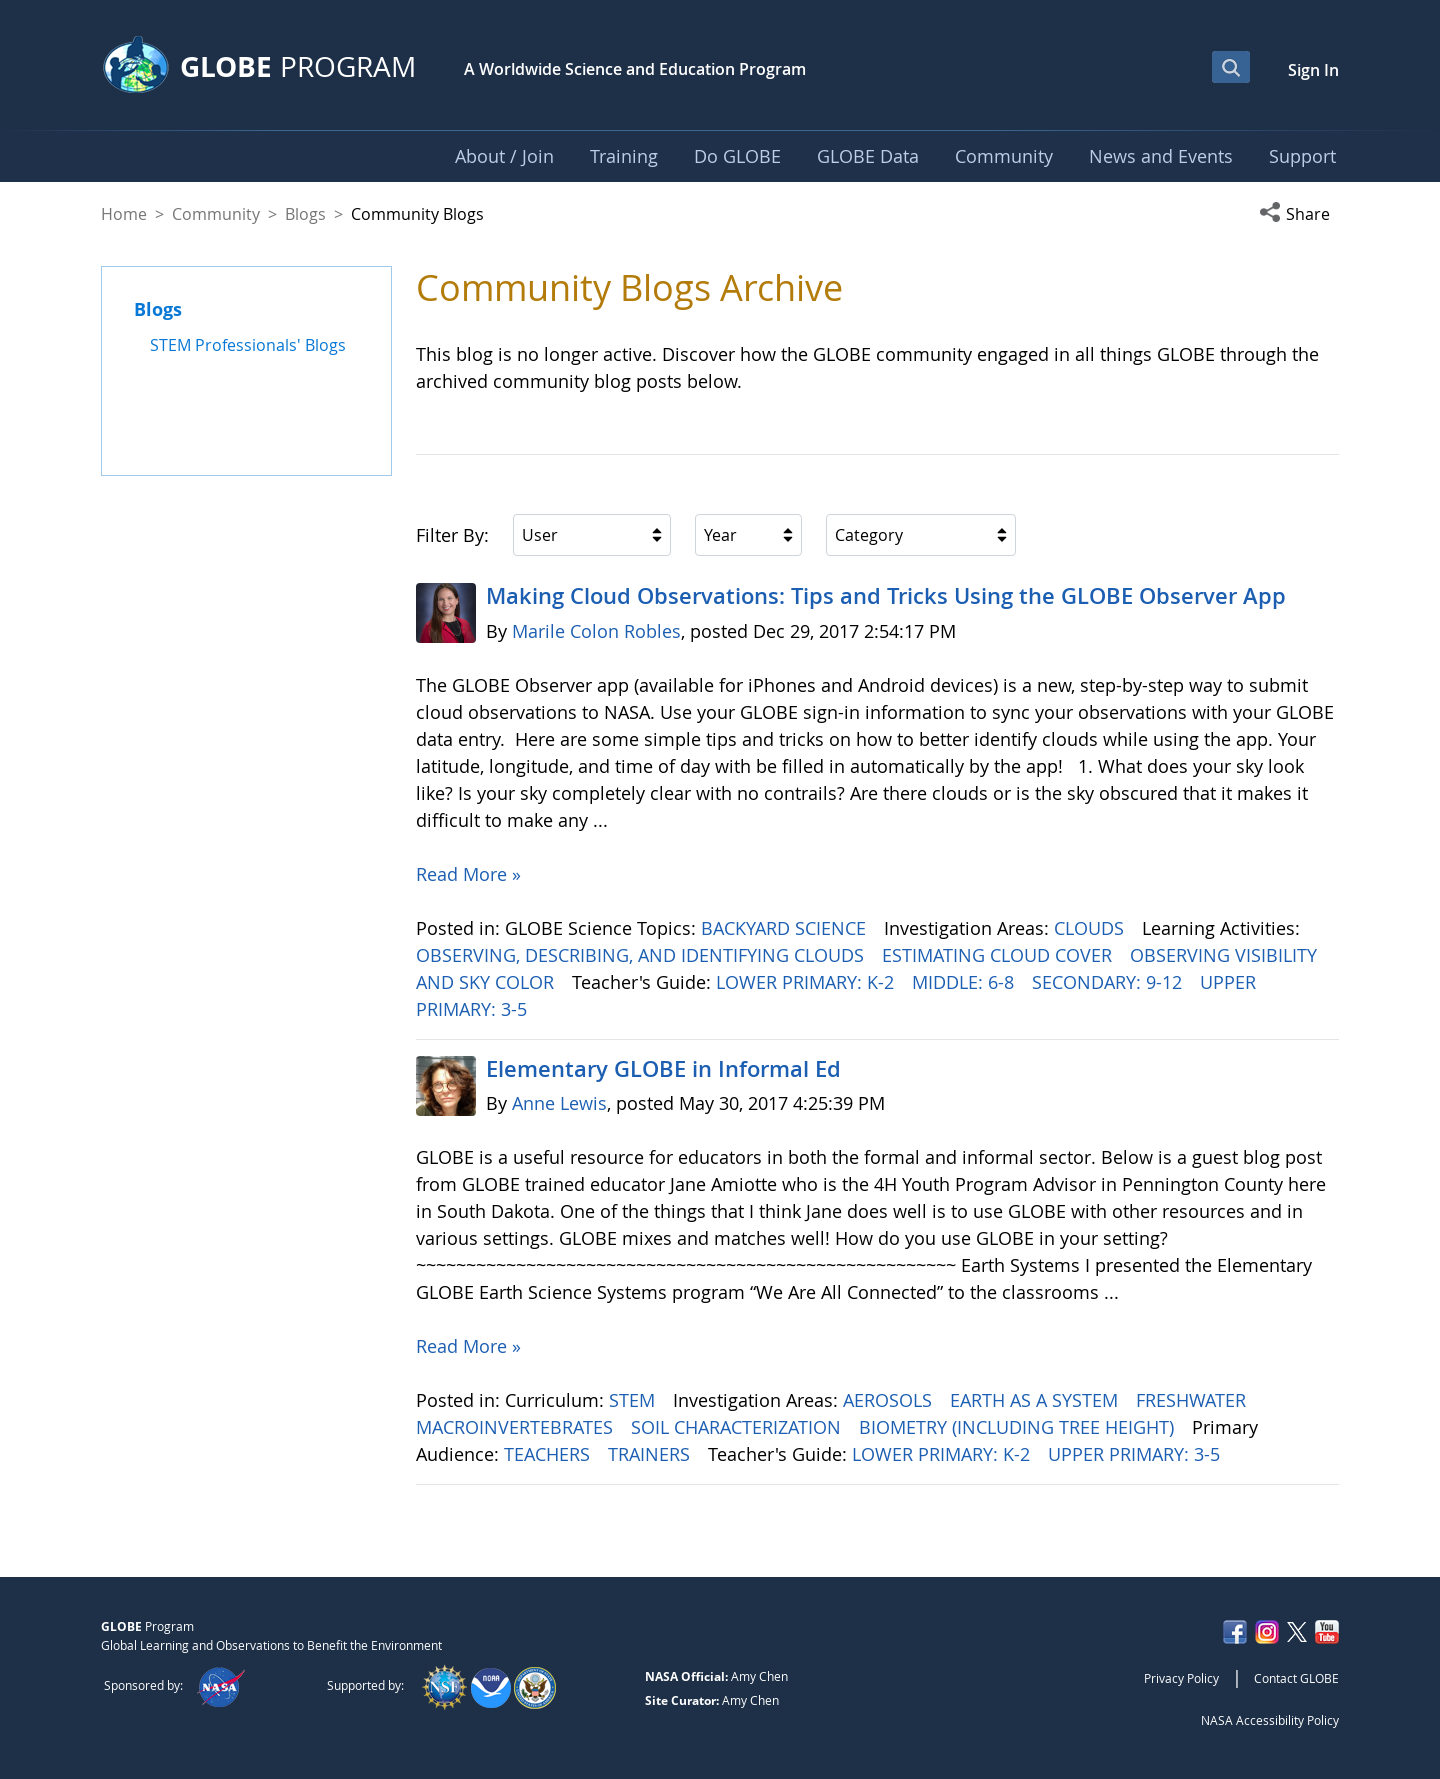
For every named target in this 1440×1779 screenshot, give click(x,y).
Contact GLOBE (1296, 1678)
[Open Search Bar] (1231, 67)
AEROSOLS (890, 1400)
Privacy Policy (1181, 1678)
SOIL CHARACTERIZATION (738, 1427)
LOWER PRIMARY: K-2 (807, 982)
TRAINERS (651, 1454)
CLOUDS (1091, 928)
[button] (1299, 214)
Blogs (305, 214)
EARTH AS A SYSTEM (1036, 1400)
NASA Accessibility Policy (1270, 1720)
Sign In (1313, 70)
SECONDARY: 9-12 (1109, 982)
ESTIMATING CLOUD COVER (999, 955)
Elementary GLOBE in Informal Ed (663, 1069)
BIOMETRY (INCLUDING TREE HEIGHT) (1019, 1427)
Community (216, 214)
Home (124, 214)
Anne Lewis (559, 1103)
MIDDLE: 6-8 (965, 982)
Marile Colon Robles (596, 631)
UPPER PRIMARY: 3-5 (1136, 1454)
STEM (634, 1400)
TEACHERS (549, 1454)
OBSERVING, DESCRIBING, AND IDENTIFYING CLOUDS (642, 955)
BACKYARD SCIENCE (786, 928)
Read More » (468, 874)
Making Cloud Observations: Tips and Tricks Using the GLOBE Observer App (886, 596)
